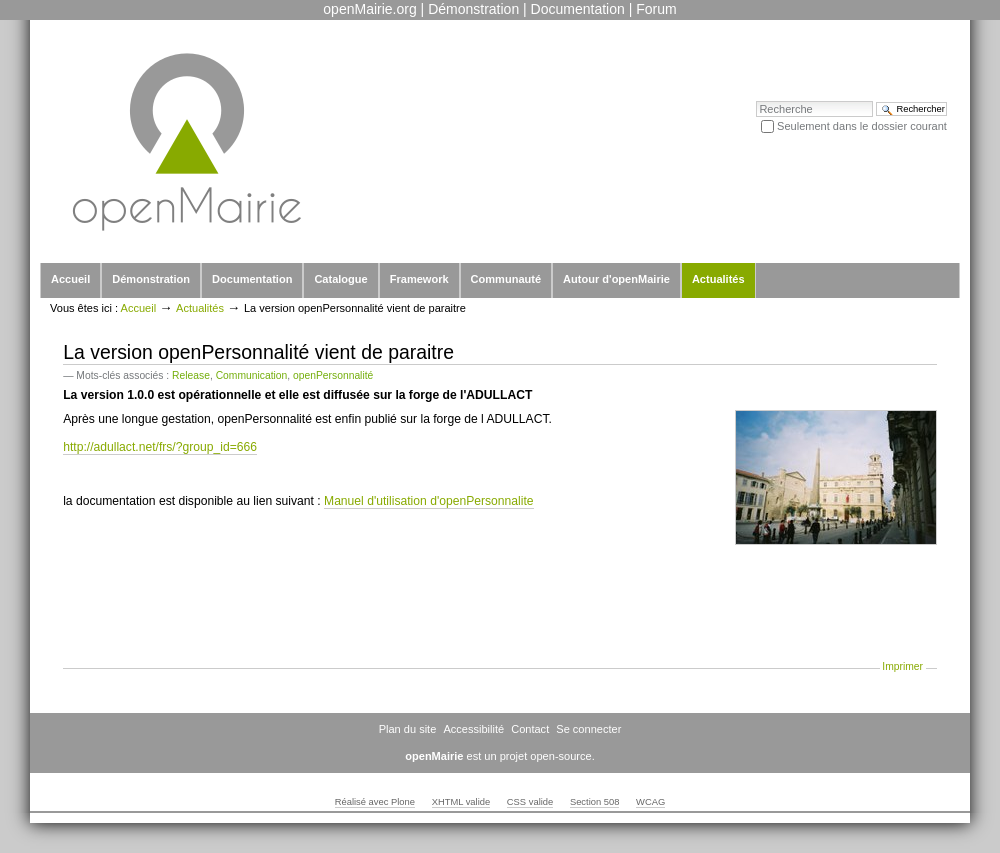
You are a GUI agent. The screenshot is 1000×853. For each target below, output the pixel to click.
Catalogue (340, 279)
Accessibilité (473, 729)
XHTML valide (461, 802)
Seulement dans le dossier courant (862, 126)
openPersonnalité (333, 375)
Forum (656, 9)
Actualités (718, 279)
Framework (419, 279)
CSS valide (530, 802)
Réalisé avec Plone (375, 802)
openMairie (434, 756)
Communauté (506, 279)
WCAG (650, 802)
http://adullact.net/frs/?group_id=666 (160, 447)
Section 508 (595, 802)
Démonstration (473, 9)
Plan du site (408, 729)
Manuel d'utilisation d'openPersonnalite (429, 501)
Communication (252, 375)
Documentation (578, 9)
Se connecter (588, 729)
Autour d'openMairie (616, 279)
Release (191, 375)
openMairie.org (369, 9)
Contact (530, 729)
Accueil (70, 279)
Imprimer (902, 666)
